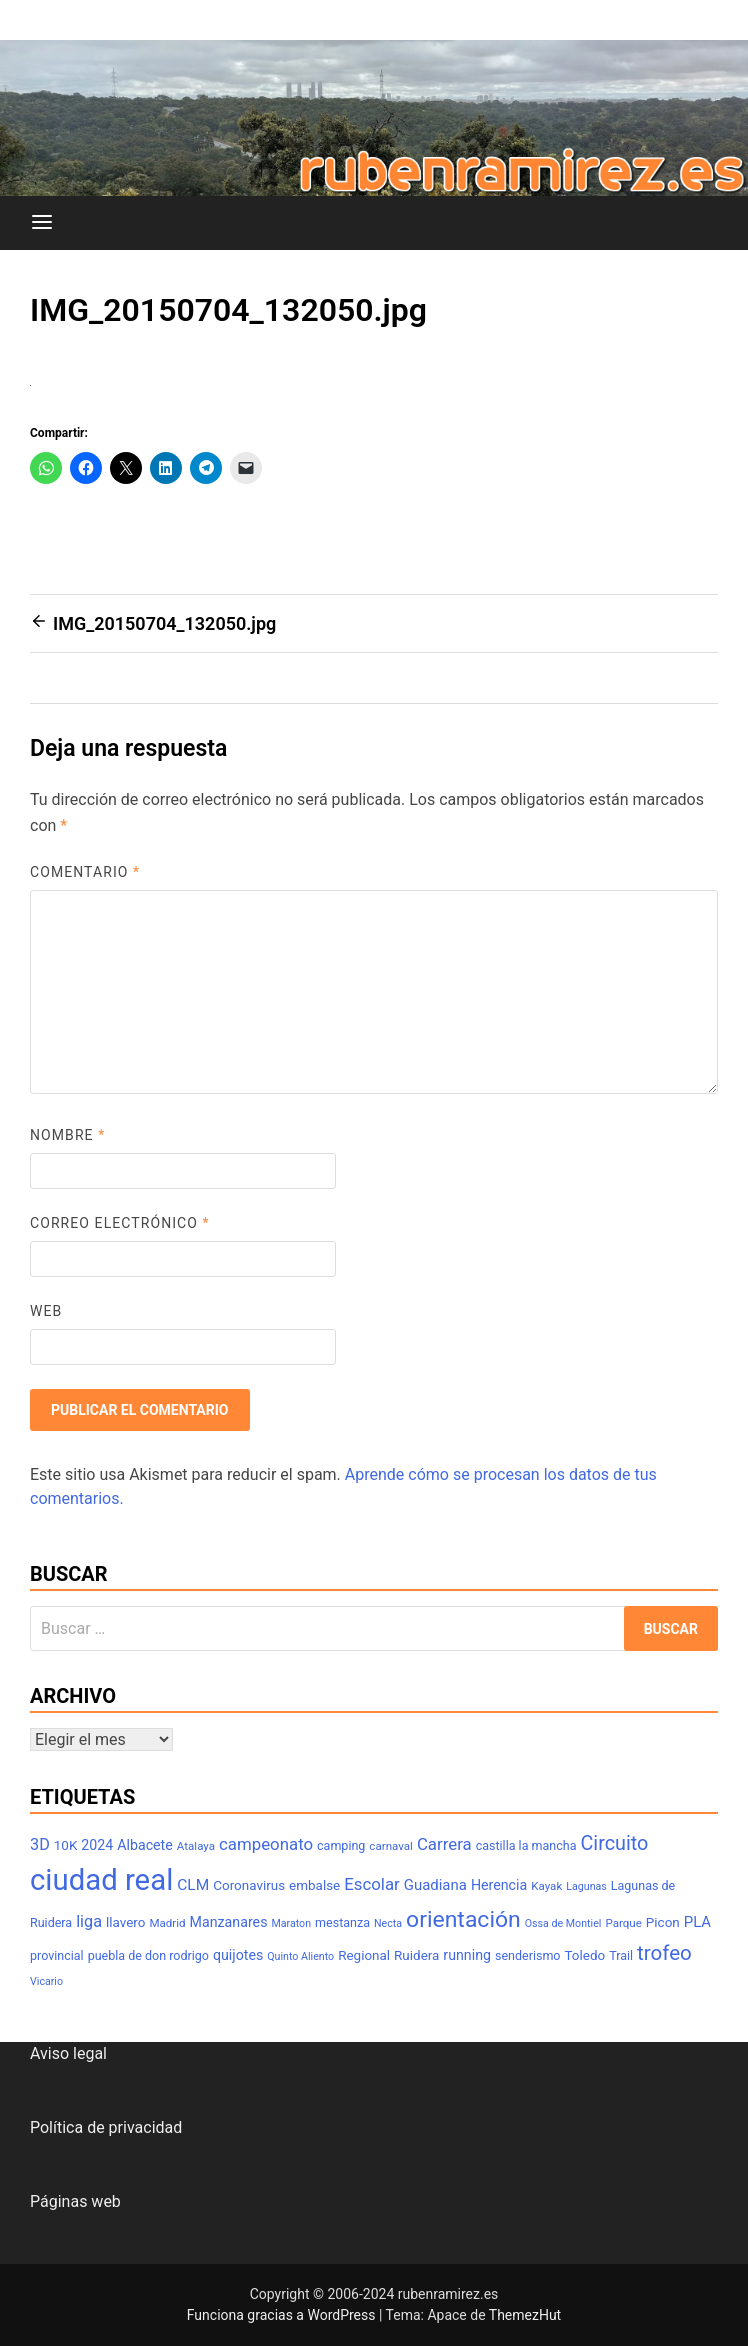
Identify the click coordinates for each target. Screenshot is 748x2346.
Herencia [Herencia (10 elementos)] (499, 1885)
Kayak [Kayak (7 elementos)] (546, 1886)
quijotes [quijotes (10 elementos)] (238, 1955)
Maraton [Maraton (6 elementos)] (291, 1923)
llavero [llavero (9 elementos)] (125, 1922)
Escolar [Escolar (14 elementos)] (372, 1884)
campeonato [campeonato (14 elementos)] (266, 1844)
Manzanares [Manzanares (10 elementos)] (229, 1922)
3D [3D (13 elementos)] (40, 1844)
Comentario (85, 872)
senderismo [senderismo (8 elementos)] (528, 1955)
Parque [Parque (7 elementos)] (623, 1923)
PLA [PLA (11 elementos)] (697, 1922)
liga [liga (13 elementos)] (89, 1921)
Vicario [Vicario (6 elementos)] (46, 1981)
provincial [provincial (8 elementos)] (57, 1955)
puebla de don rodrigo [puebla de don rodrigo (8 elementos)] (148, 1955)
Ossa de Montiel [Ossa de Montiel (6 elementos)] (563, 1923)
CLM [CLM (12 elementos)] (193, 1885)
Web (46, 1311)
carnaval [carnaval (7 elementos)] (391, 1846)
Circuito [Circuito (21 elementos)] (614, 1843)
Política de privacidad (106, 2127)
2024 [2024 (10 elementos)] (97, 1845)
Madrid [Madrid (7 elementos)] (167, 1923)
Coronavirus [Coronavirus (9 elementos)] (249, 1885)
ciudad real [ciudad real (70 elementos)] (101, 1880)
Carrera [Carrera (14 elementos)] (444, 1844)
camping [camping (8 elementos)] (341, 1845)
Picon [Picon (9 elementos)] (663, 1922)
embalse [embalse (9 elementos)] (314, 1885)
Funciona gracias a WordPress (283, 2315)
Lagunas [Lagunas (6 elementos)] (586, 1886)
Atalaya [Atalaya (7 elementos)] (196, 1846)
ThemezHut (525, 2315)
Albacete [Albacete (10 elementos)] (145, 1845)
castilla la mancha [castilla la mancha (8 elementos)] (526, 1845)
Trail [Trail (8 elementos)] (621, 1955)
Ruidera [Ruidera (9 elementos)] (416, 1955)
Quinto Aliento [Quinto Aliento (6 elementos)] (300, 1956)
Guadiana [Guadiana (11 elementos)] (435, 1885)
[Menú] (42, 223)
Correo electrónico (120, 1223)
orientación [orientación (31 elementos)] (463, 1919)
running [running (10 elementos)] (467, 1955)
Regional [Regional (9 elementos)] (364, 1955)
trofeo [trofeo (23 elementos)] (664, 1953)
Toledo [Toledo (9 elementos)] (584, 1955)
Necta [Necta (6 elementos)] (388, 1923)
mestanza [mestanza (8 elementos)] (342, 1922)
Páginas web (75, 2201)
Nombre (67, 1135)
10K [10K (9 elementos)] (66, 1845)
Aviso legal (68, 2053)
